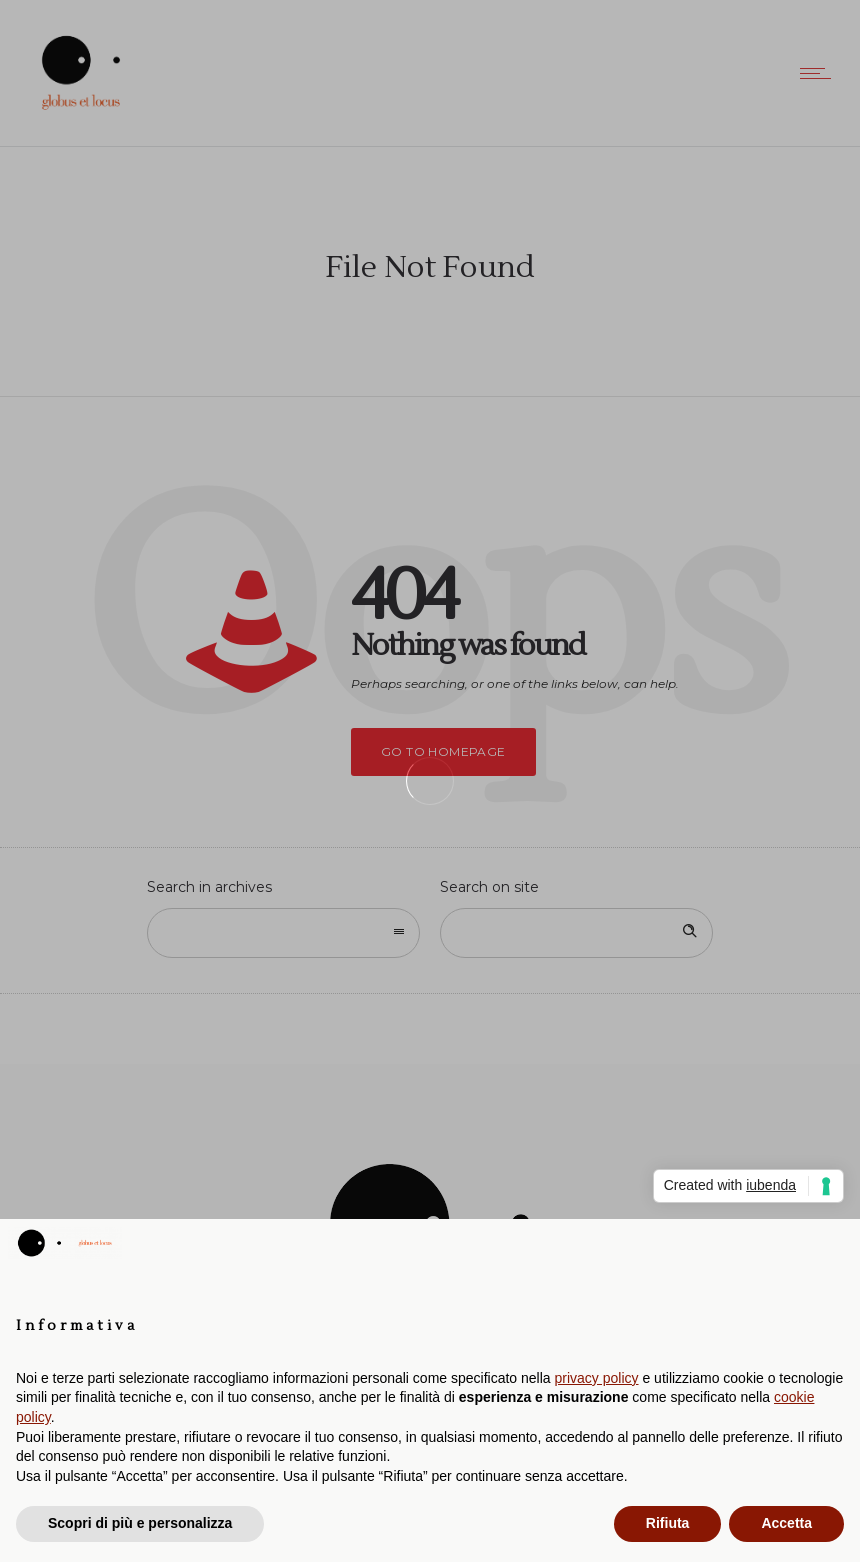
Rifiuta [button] (668, 1523)
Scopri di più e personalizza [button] (140, 1523)
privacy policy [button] (597, 1378)
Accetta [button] (786, 1523)
